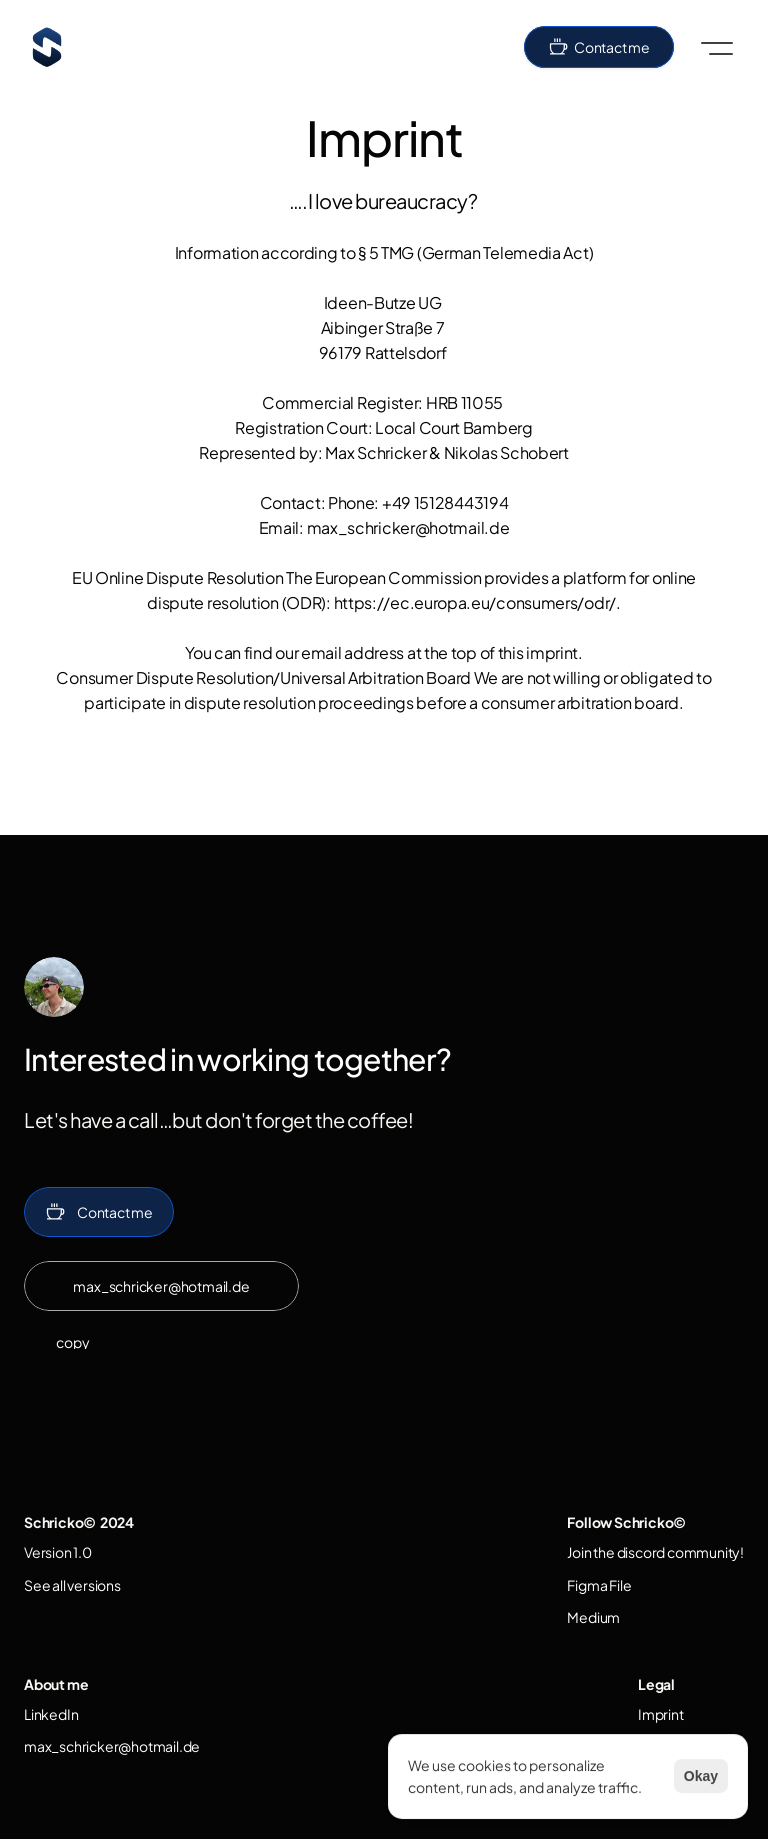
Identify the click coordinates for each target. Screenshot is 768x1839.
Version (48, 1552)
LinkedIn (51, 1714)
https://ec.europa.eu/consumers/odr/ (475, 602)
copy (73, 1342)
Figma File (599, 1585)
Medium (593, 1617)
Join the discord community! (655, 1552)
